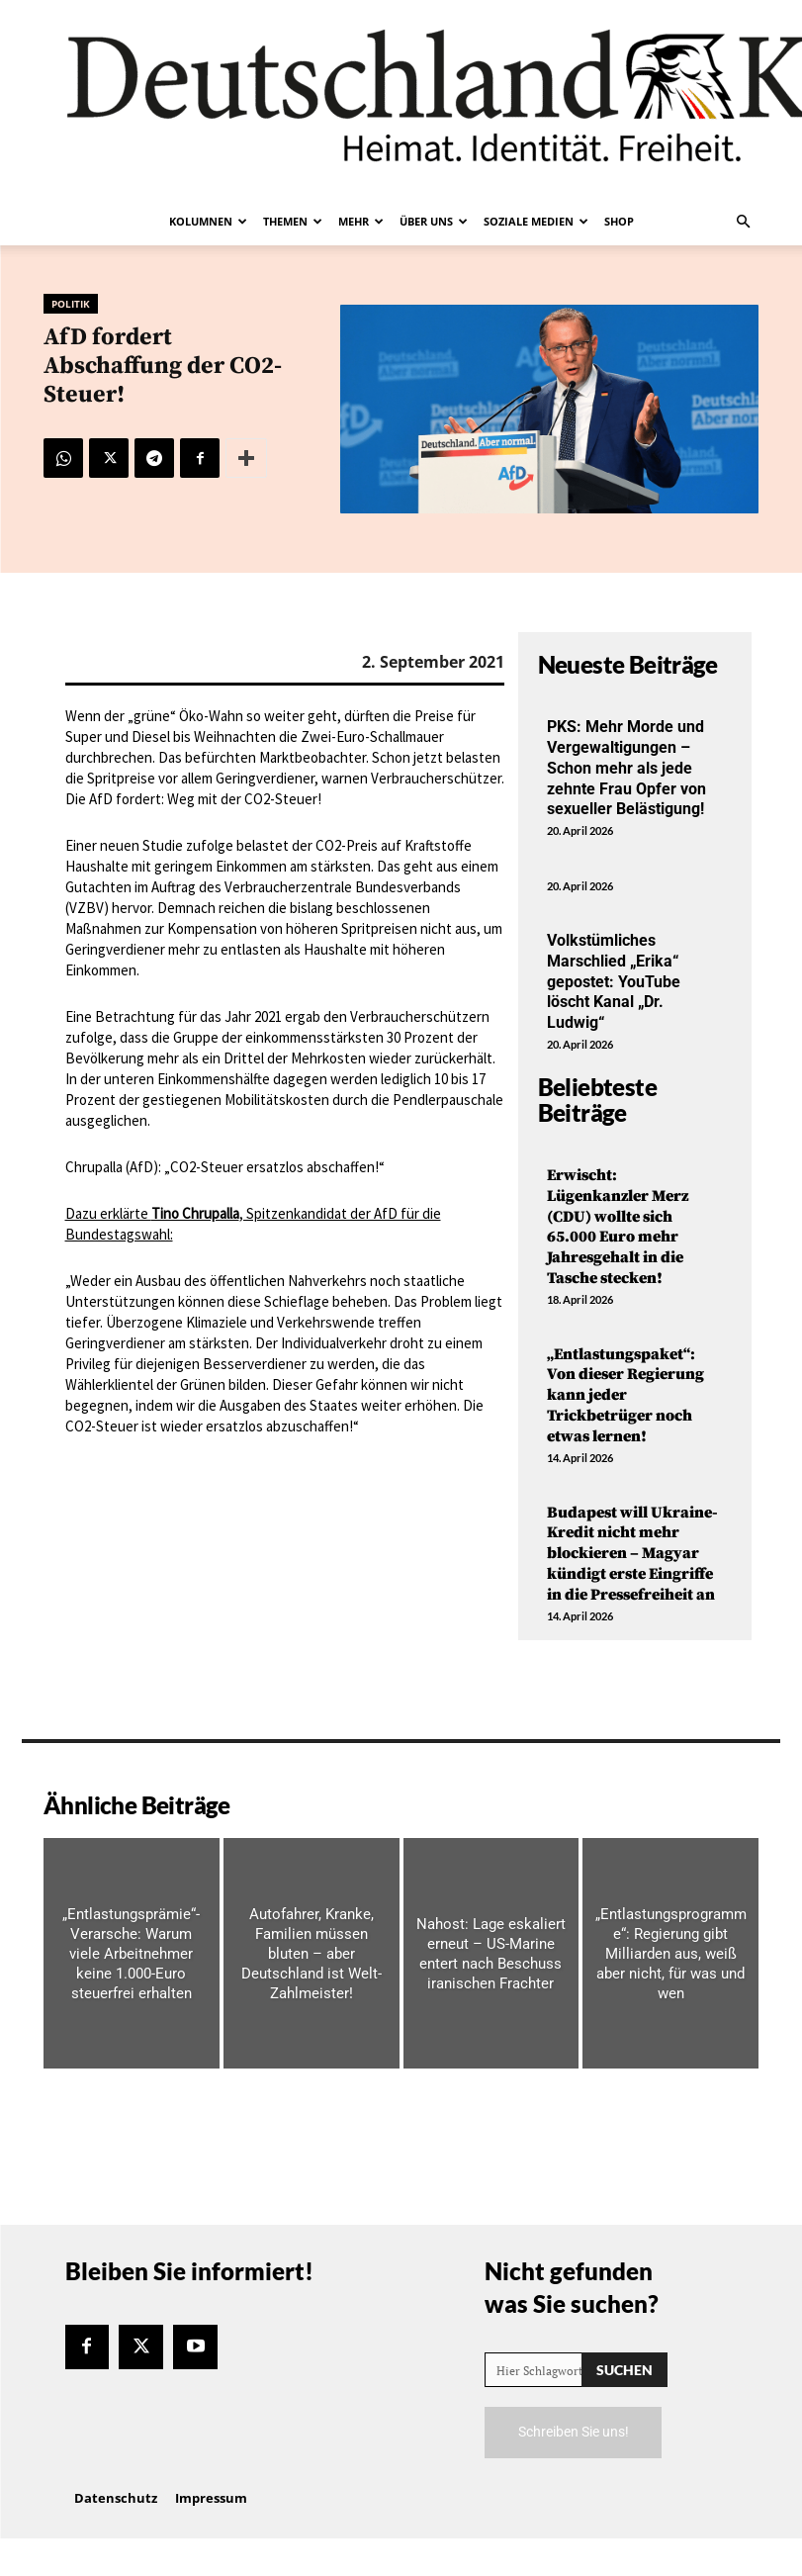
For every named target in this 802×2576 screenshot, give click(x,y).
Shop (619, 221)
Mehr (361, 221)
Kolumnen (208, 221)
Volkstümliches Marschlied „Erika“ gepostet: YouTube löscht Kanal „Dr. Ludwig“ (613, 981)
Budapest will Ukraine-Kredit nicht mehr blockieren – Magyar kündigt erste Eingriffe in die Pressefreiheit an (632, 1554)
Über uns (434, 221)
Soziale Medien (536, 221)
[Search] (624, 2369)
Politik (71, 304)
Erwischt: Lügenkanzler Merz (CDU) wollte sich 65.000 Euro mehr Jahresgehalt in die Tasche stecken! (617, 1226)
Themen (292, 221)
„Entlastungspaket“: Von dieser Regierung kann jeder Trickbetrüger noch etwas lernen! (625, 1395)
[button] (743, 221)
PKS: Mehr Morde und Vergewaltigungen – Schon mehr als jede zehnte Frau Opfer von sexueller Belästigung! (626, 767)
